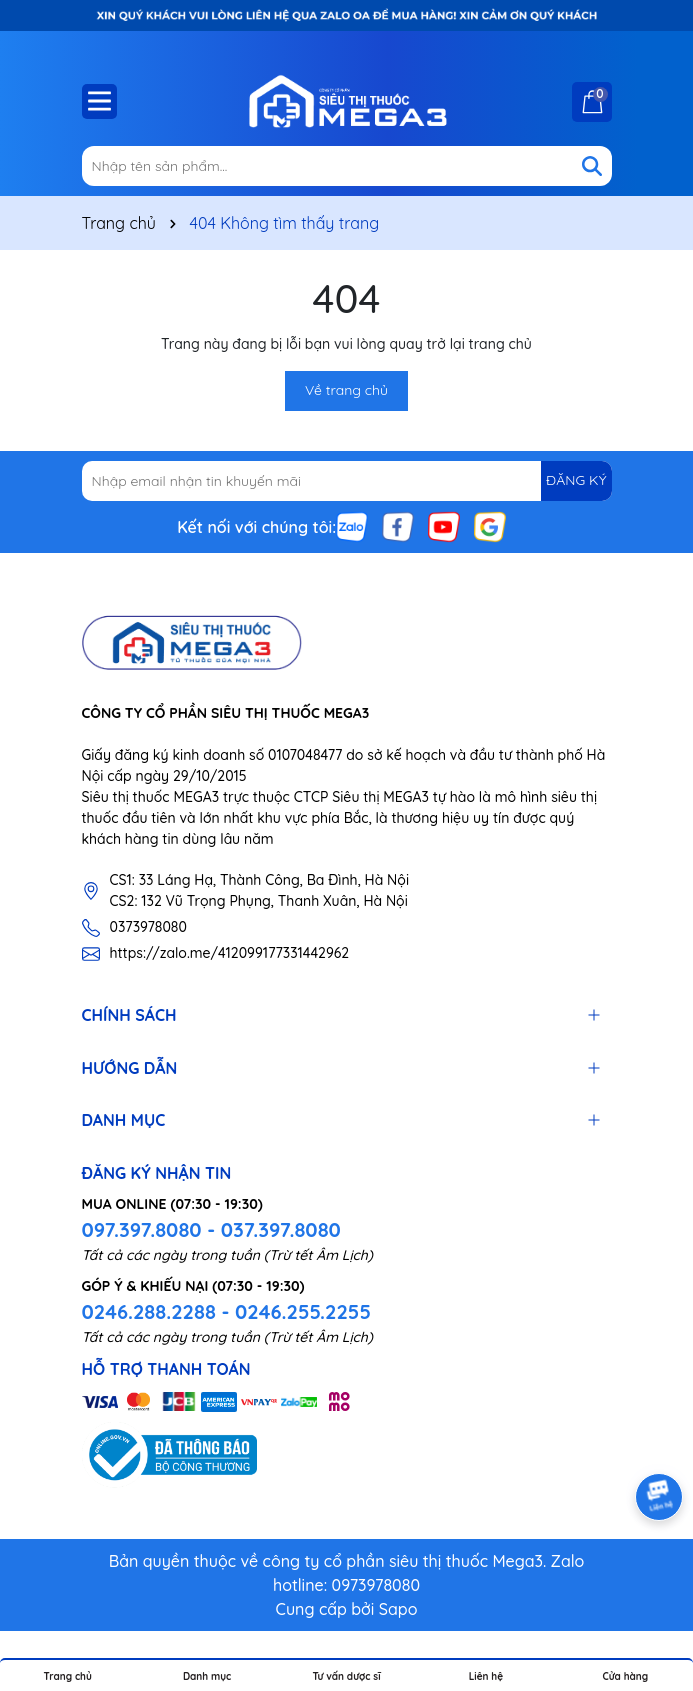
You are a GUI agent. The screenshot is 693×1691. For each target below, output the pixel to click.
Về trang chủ (346, 390)
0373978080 (148, 927)
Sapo (398, 1609)
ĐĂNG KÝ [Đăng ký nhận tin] (576, 480)
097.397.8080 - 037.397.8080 (211, 1229)
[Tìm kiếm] (592, 166)
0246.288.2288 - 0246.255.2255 (226, 1311)
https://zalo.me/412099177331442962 (230, 953)
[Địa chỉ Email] (347, 481)
